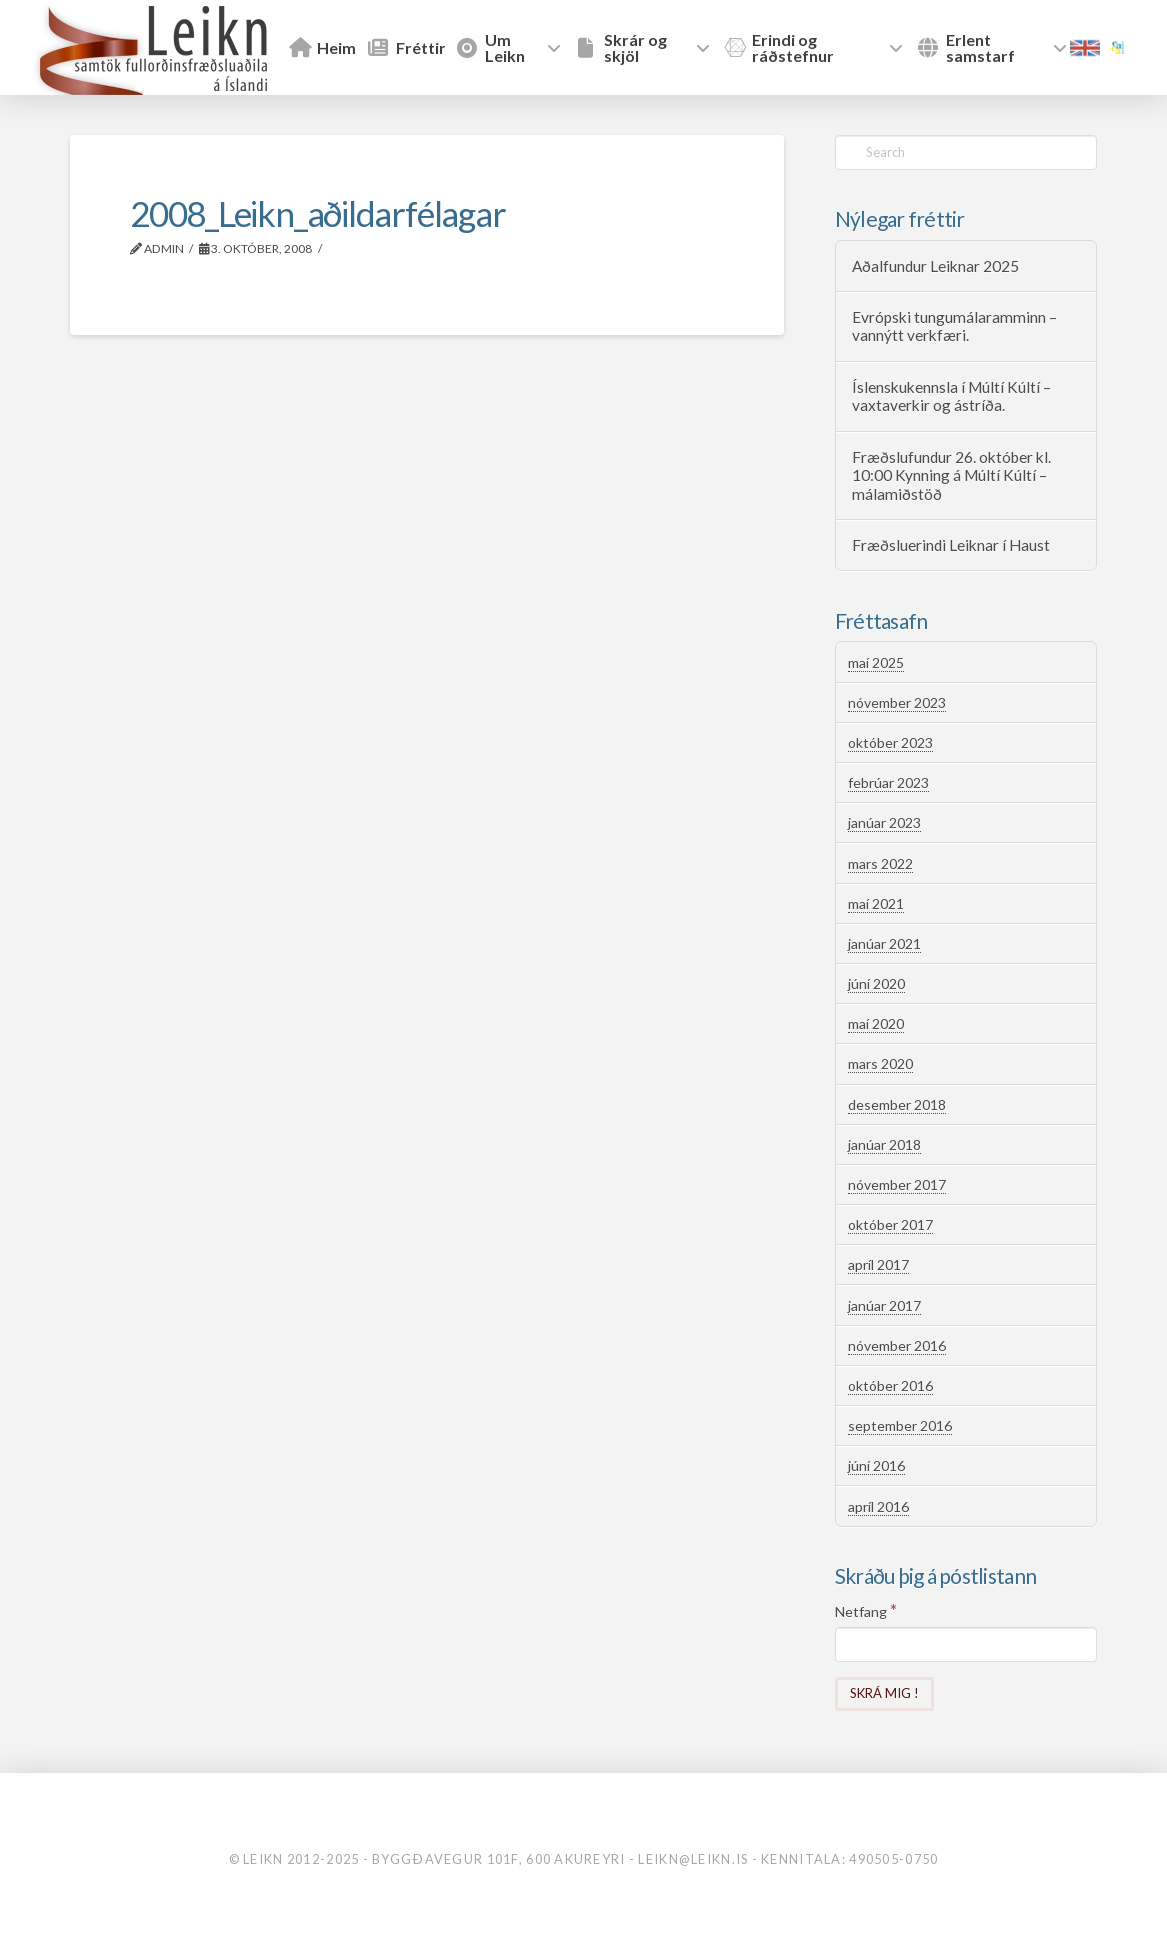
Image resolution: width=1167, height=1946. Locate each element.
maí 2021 (876, 903)
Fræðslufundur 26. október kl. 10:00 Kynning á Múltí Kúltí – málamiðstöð (951, 475)
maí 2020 (876, 1023)
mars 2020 (880, 1063)
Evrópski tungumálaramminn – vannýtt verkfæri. (954, 326)
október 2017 (890, 1224)
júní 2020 (876, 983)
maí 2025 (876, 662)
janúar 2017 (884, 1305)
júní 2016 (876, 1465)
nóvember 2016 (897, 1345)
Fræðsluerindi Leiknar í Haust (951, 545)
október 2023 (890, 742)
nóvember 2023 (897, 702)
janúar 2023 (884, 822)
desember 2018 (897, 1104)
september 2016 (900, 1425)
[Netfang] (966, 1644)
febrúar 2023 (888, 782)
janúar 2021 (884, 943)
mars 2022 (880, 863)
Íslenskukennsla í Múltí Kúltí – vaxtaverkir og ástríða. (951, 396)
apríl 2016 (878, 1506)
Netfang (866, 1610)
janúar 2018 (884, 1144)
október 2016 (890, 1385)
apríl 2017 (878, 1264)
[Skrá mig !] (884, 1694)
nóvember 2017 (897, 1184)
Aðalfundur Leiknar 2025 (935, 266)
